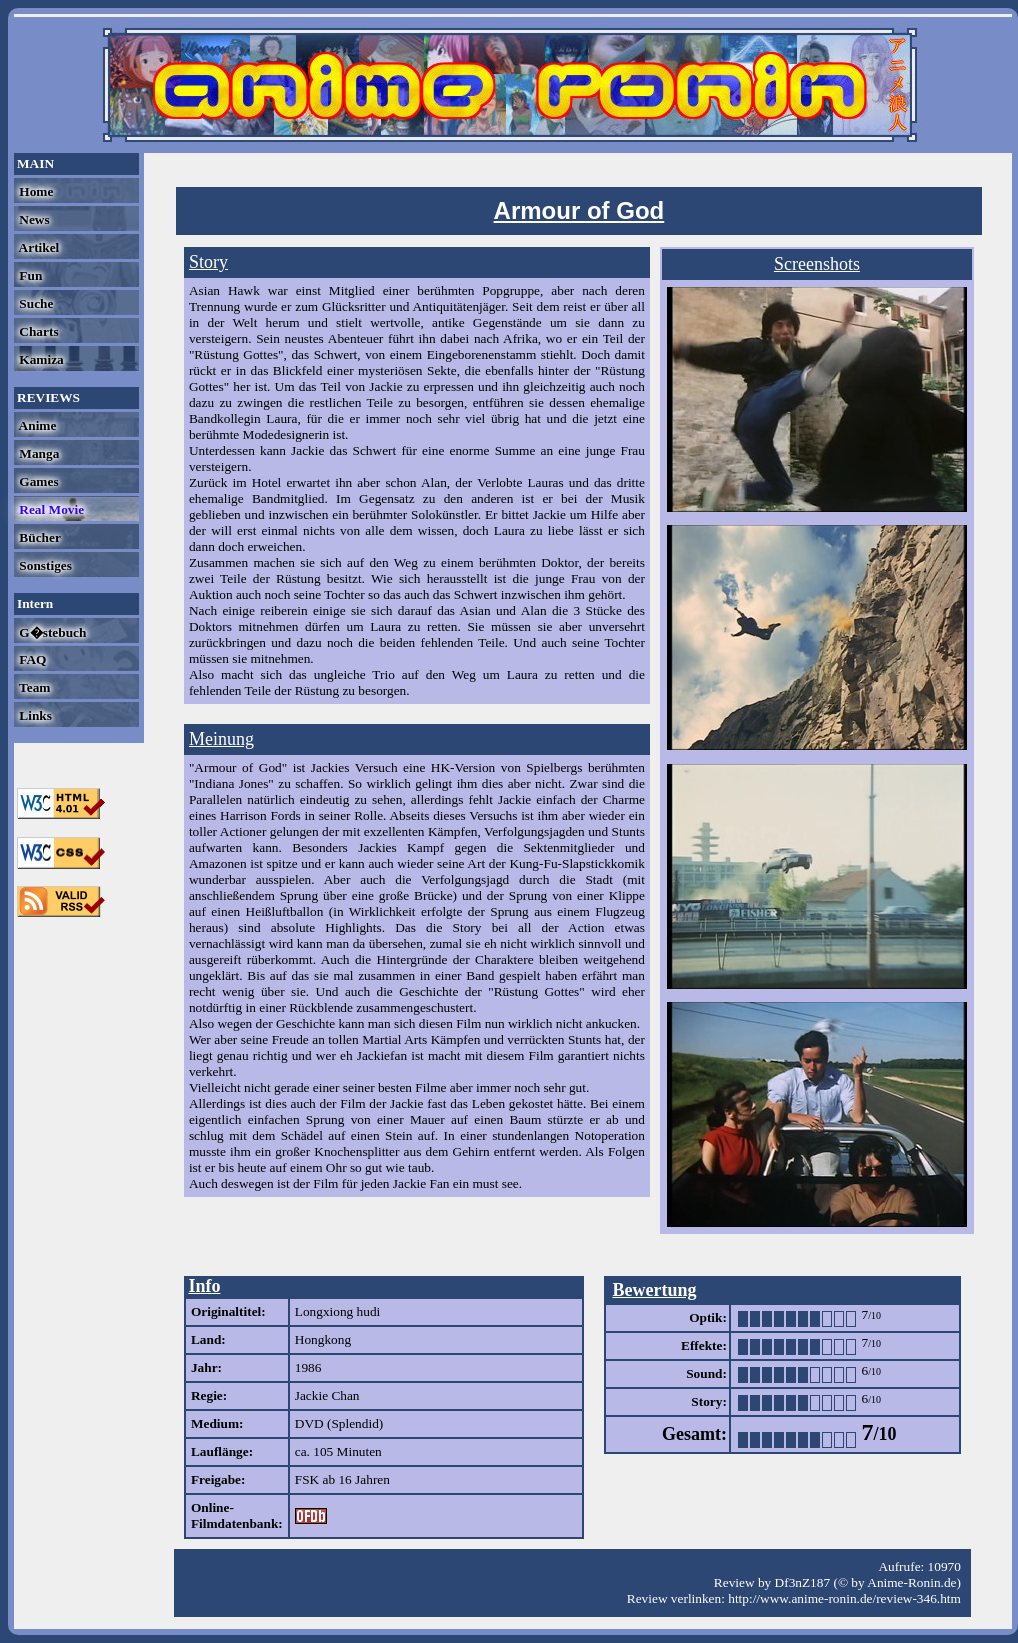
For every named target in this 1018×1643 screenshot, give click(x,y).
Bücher (38, 537)
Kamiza (40, 359)
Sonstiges (44, 565)
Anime (36, 425)
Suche (34, 303)
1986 (308, 1367)
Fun (29, 275)
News (33, 219)
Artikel (37, 247)
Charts (37, 331)
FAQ (31, 659)
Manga (37, 453)
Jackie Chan (327, 1395)
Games (37, 481)
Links (34, 715)
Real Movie (50, 509)
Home (34, 191)
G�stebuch (51, 632)
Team (33, 687)
